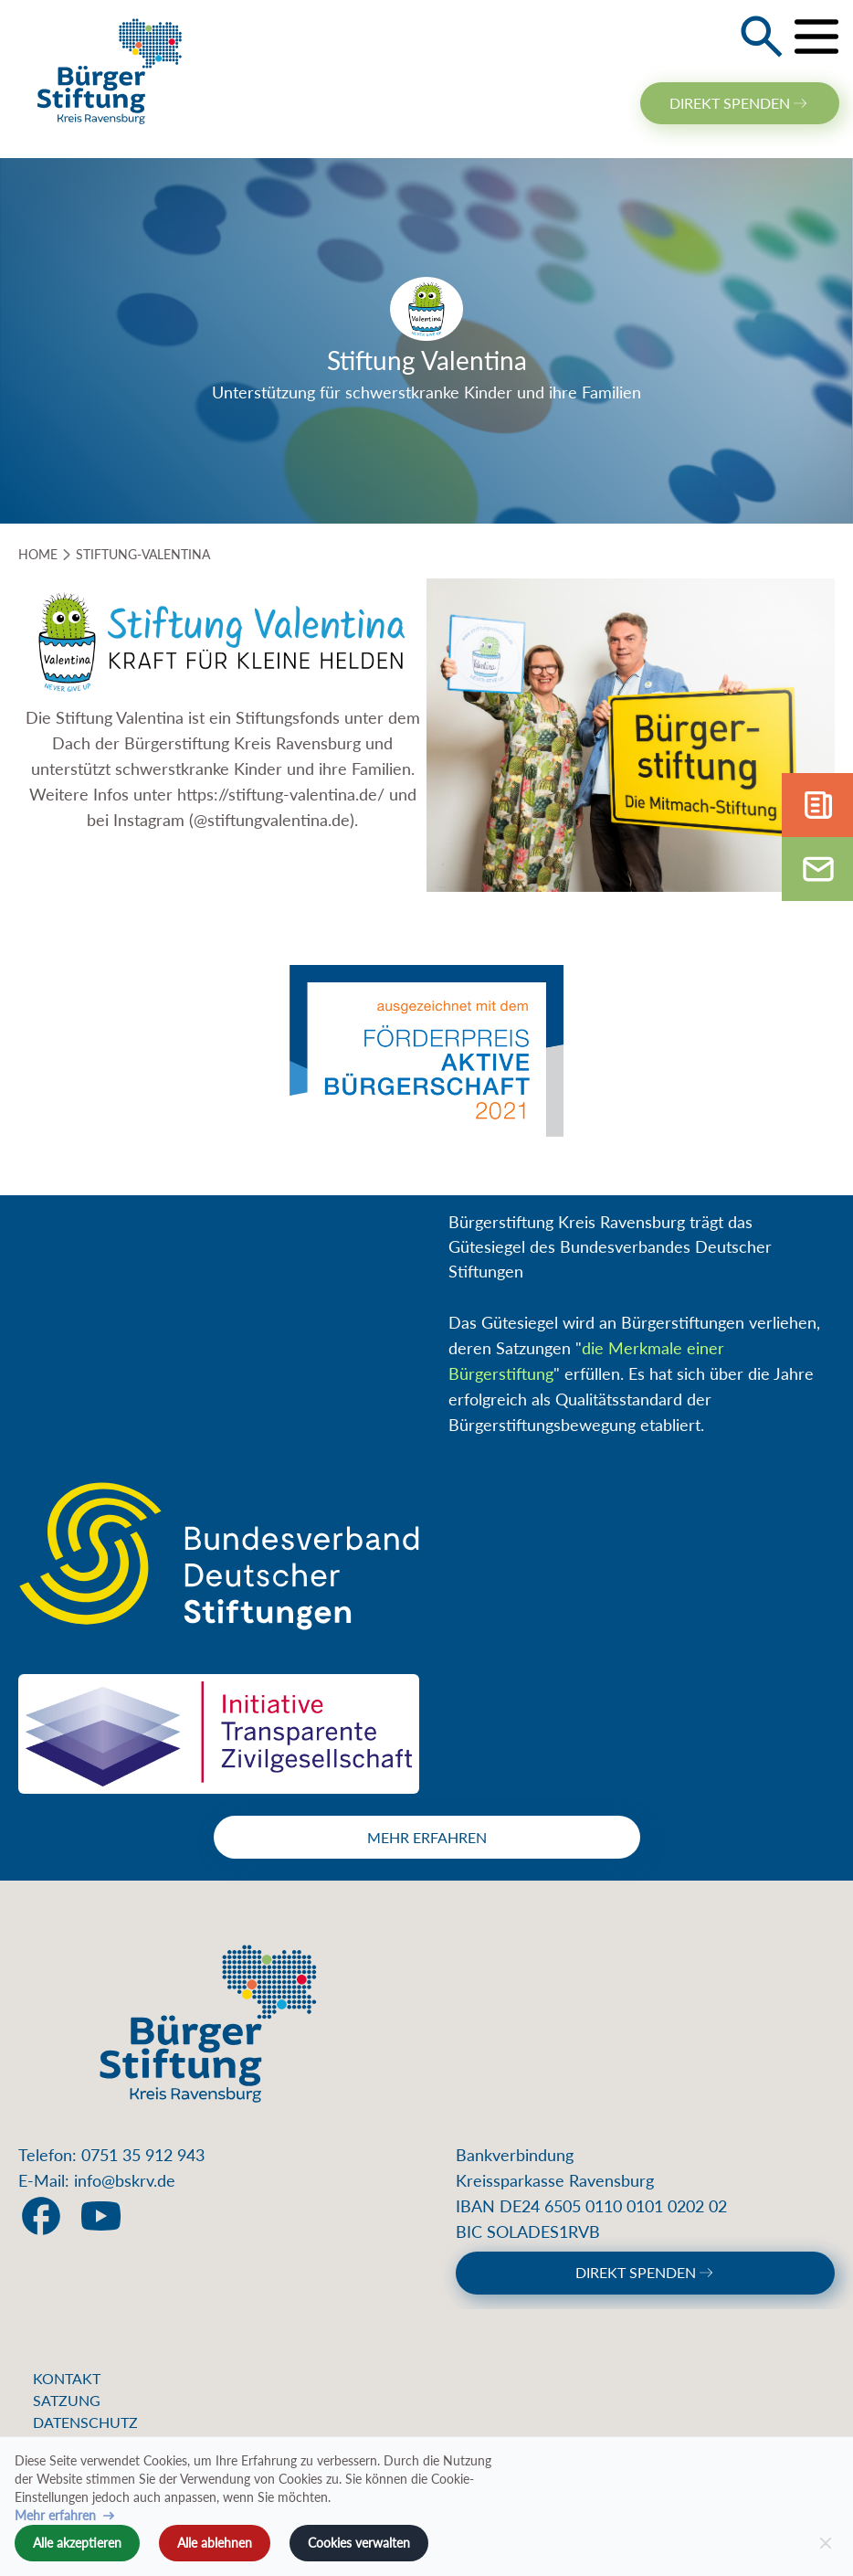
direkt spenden (739, 103)
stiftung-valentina (143, 554)
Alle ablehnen (214, 2542)
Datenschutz (85, 2422)
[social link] (41, 2216)
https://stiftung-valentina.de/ (283, 794)
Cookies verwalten (359, 2542)
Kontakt (66, 2378)
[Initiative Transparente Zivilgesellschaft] (218, 1734)
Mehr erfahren (427, 1837)
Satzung (66, 2400)
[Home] (109, 70)
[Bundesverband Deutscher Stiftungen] (218, 1555)
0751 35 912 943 (143, 2155)
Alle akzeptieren (77, 2542)
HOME (38, 554)
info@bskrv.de (124, 2180)
